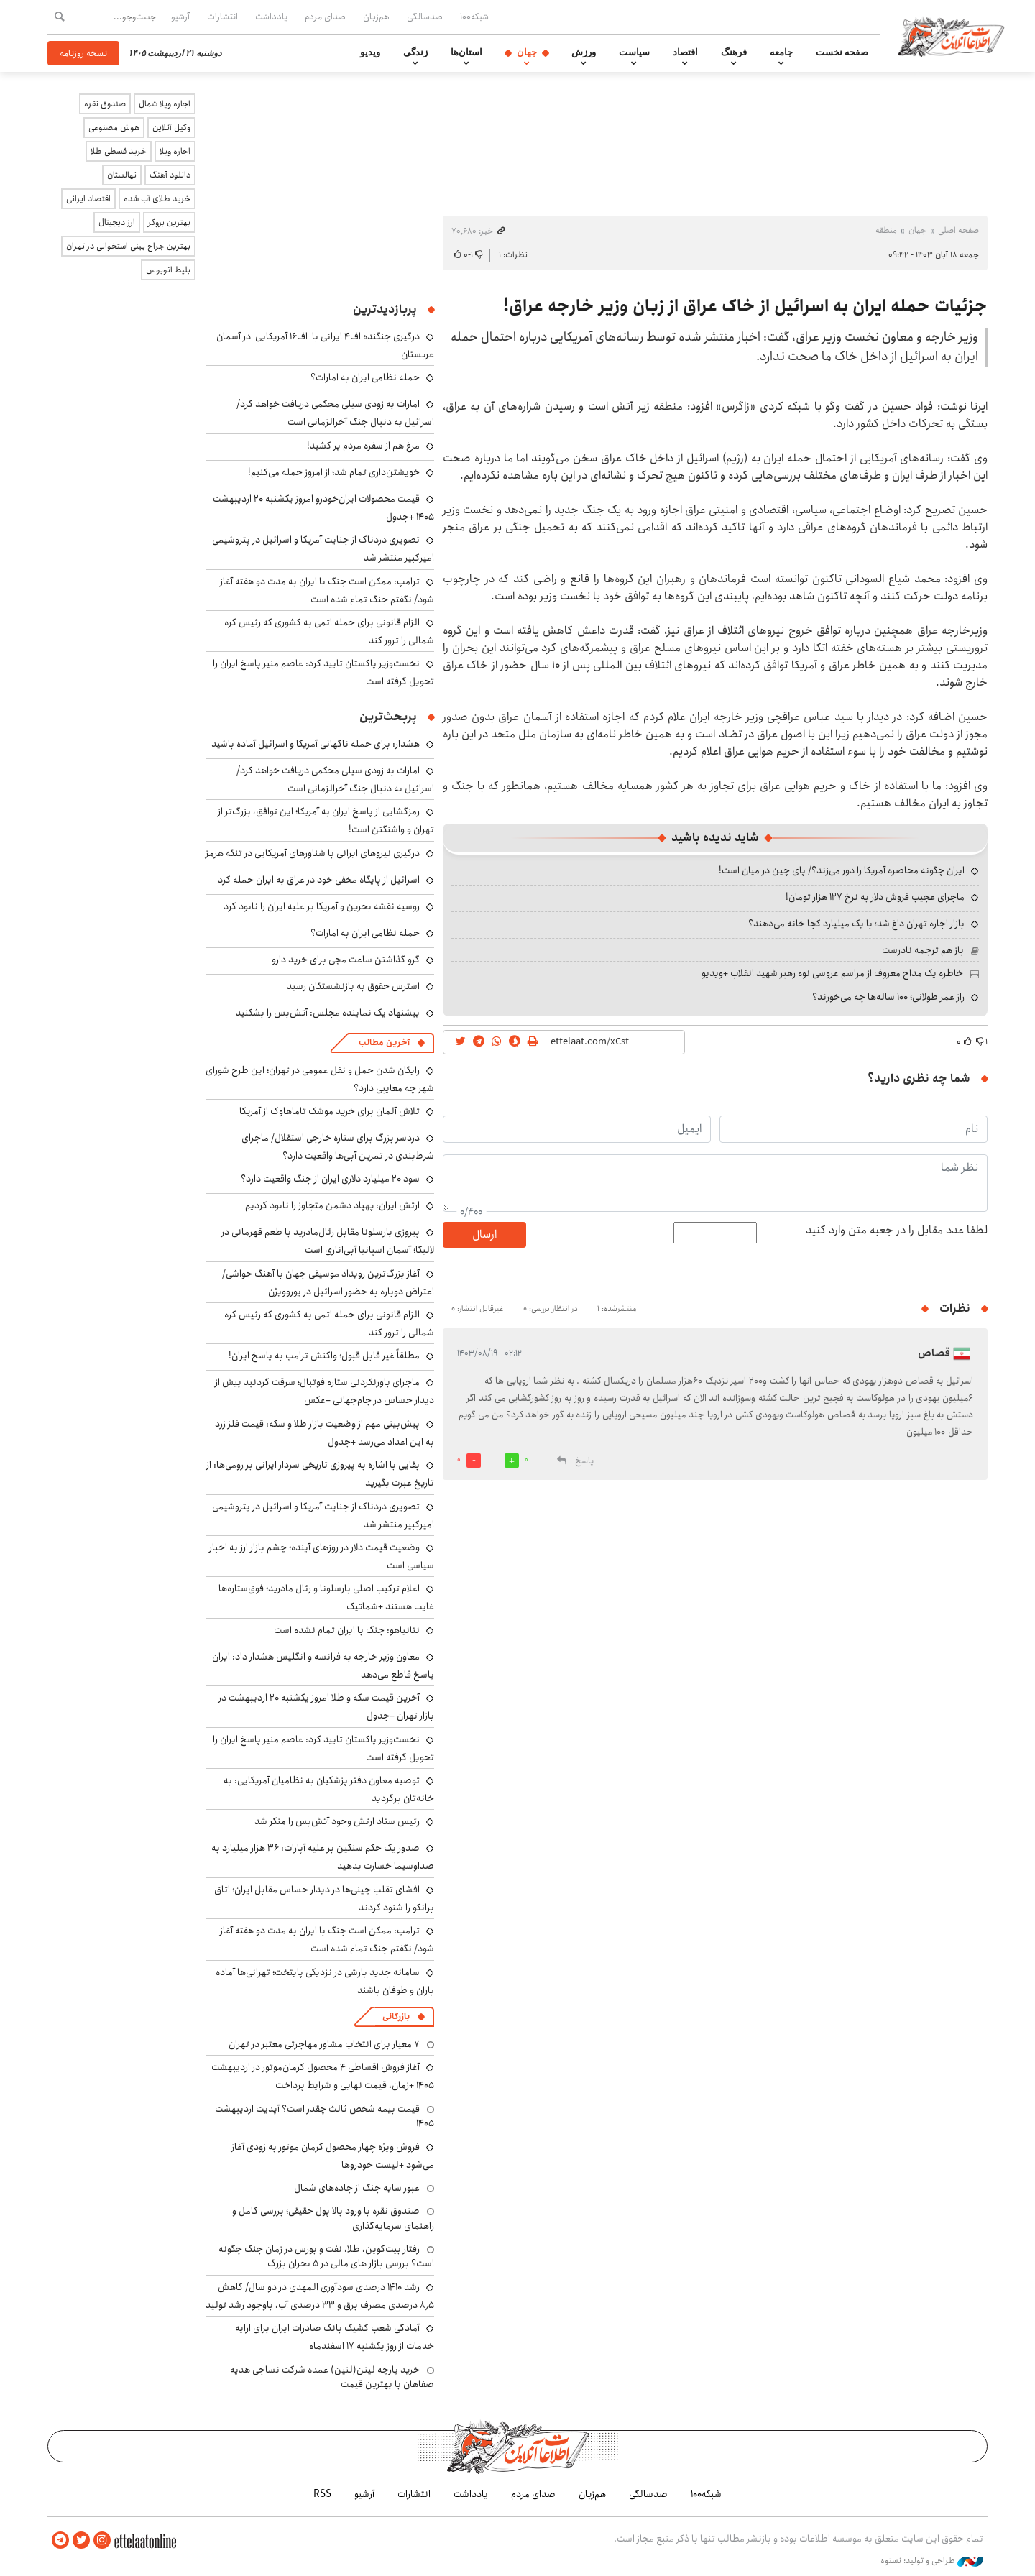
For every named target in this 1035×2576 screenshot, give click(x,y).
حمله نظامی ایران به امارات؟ (365, 377)
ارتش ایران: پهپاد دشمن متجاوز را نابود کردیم (332, 1205)
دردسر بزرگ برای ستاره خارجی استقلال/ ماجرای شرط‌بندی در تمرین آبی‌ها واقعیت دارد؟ (338, 1147)
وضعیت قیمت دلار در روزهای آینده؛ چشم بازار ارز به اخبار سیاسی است (321, 1556)
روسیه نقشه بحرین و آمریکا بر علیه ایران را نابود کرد (322, 906)
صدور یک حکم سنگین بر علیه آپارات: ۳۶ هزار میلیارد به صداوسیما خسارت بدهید (322, 1857)
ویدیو (370, 52)
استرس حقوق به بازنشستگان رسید (353, 986)
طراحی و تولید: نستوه (931, 2560)
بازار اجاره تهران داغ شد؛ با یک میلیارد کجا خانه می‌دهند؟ (856, 924)
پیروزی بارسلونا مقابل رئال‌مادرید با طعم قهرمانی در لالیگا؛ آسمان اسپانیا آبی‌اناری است (327, 1241)
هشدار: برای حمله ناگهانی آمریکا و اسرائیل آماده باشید (315, 744)
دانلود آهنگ (170, 175)
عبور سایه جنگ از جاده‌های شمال (357, 2188)
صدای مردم (325, 16)
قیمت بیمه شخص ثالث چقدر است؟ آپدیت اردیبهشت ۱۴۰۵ (324, 2116)
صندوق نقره (105, 104)
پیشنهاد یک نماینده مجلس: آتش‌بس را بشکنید (328, 1013)
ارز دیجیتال (116, 222)
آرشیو (180, 16)
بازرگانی (396, 2016)
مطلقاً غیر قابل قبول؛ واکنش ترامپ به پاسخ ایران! (324, 1355)
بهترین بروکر (169, 222)
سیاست (634, 52)
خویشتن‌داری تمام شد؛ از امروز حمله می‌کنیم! (334, 472)
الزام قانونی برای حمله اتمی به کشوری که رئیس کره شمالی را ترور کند (329, 631)
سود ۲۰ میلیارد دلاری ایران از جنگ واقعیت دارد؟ (330, 1179)
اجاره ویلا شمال (164, 104)
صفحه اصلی (958, 230)
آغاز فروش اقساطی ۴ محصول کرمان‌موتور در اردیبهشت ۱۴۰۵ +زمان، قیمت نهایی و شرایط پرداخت (322, 2076)
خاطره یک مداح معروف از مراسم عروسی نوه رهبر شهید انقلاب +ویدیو (832, 973)
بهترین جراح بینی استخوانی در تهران (128, 246)
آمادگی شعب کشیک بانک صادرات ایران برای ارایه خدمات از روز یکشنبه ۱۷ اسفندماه (334, 2337)
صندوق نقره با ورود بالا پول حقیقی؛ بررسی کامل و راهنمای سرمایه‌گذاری (333, 2218)
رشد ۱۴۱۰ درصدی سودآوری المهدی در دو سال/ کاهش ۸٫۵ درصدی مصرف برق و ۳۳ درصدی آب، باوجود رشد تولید (320, 2296)
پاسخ (584, 1460)
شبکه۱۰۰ (474, 16)
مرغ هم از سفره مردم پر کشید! (363, 446)
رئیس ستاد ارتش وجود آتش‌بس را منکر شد (337, 1821)
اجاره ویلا (175, 151)
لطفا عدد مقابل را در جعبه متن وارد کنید (897, 1230)
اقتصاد (685, 52)
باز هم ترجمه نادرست (923, 950)
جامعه (781, 52)
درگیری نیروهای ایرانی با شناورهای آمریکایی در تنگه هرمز (313, 853)
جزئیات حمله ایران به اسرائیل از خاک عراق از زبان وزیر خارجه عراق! (745, 306)
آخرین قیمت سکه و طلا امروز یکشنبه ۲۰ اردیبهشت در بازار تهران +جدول (326, 1707)
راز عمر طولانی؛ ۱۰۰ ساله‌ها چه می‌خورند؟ (888, 997)
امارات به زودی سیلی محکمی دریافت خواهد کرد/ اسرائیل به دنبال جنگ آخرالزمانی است (335, 413)
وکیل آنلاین (171, 127)
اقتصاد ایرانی (88, 199)
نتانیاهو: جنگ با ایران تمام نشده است (347, 1630)
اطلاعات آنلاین (952, 36)
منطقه (886, 230)
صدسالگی (425, 16)
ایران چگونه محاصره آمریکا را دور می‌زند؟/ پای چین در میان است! (842, 870)
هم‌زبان (376, 16)
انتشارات (222, 16)
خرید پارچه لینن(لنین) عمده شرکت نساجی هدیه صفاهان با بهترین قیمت (332, 2377)
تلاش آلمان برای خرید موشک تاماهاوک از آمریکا (329, 1111)
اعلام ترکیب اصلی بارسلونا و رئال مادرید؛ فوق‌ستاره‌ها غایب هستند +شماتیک (326, 1597)
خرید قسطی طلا (119, 151)
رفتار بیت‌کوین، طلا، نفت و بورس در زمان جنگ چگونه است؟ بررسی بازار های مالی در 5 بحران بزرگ (326, 2256)
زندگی (415, 52)
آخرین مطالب (384, 1042)
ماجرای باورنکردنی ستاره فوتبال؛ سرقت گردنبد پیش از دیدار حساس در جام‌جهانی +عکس (324, 1391)
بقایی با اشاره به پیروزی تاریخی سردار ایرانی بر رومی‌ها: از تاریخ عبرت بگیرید (320, 1474)
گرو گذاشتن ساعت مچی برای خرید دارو (346, 959)
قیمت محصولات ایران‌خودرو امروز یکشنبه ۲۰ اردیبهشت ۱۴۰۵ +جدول (323, 508)
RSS (322, 2494)
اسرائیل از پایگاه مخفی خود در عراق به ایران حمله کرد (319, 880)
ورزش (583, 52)
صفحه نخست (842, 52)
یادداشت (271, 16)
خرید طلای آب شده (157, 199)
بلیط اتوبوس (168, 270)
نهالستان (122, 175)
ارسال (484, 1234)
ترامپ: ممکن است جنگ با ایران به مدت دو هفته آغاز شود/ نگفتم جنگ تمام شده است (327, 590)
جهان (527, 52)
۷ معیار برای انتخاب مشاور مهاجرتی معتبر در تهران (324, 2044)
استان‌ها (466, 52)
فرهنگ (734, 52)
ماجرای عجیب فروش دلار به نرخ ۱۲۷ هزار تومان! (875, 897)
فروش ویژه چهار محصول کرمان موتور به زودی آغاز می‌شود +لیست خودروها (332, 2156)
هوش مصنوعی (113, 127)
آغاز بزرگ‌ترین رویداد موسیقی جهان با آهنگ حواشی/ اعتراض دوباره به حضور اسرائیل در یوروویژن (328, 1283)
